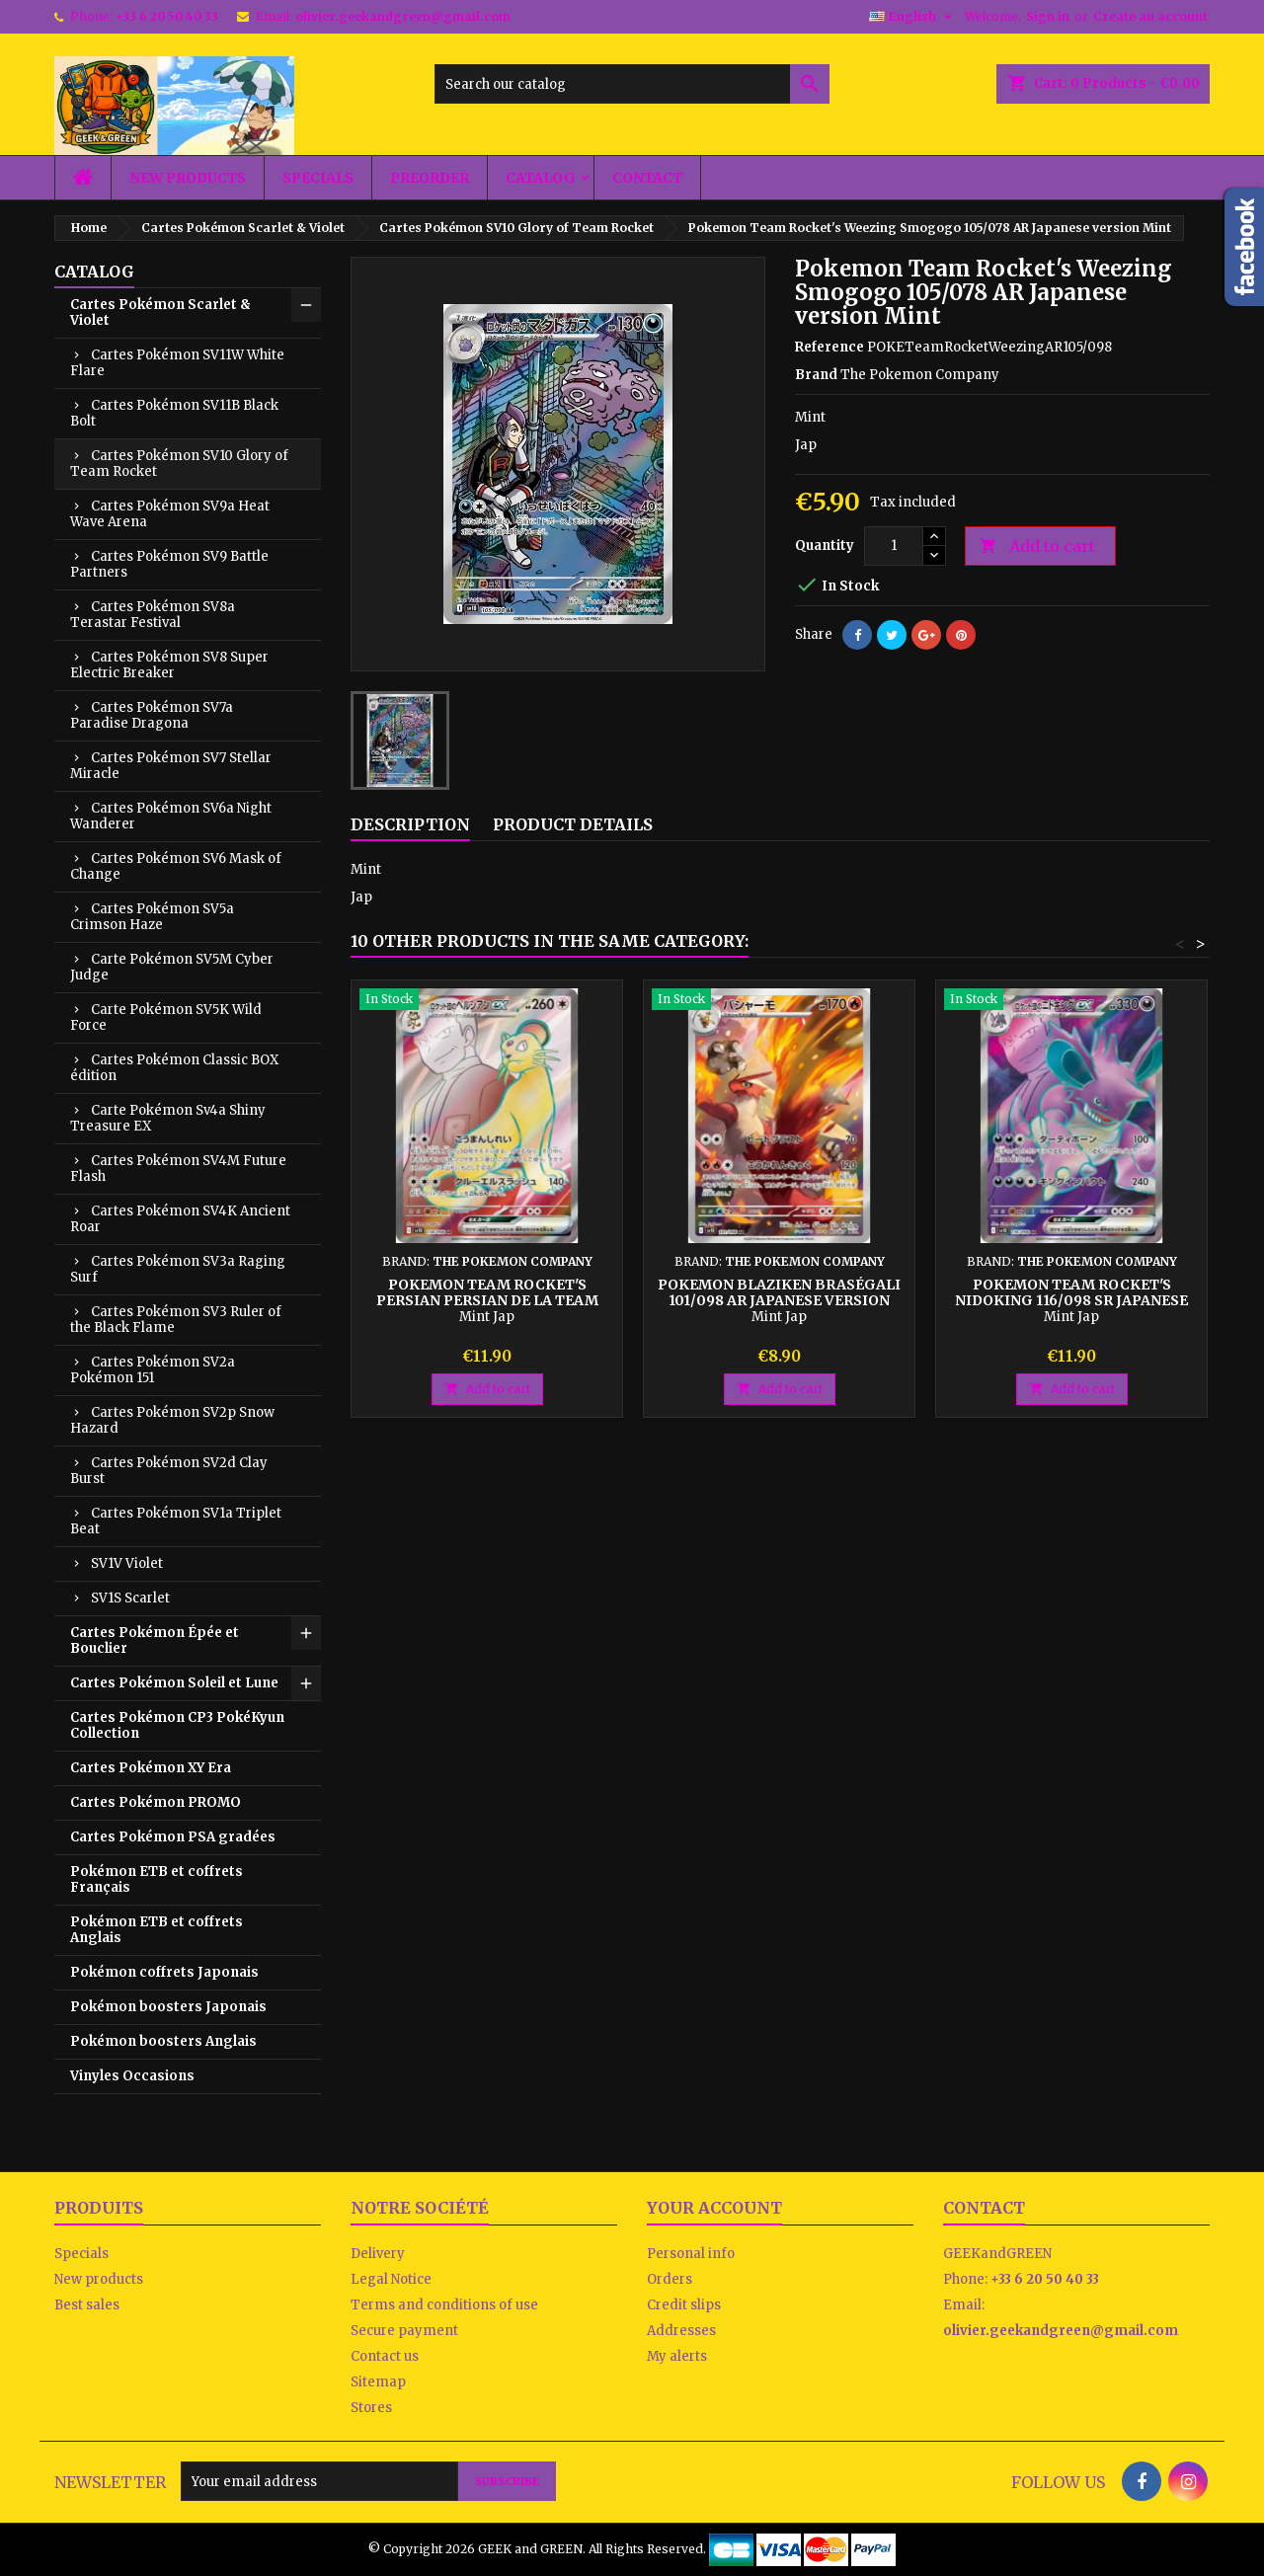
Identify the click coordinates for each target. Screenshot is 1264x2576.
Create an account (1150, 16)
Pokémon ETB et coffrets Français (156, 1879)
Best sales (86, 2305)
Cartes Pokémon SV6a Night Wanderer (171, 816)
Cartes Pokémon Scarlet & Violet (160, 312)
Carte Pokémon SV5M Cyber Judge (172, 967)
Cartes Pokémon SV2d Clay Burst (169, 1470)
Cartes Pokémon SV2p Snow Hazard (172, 1420)
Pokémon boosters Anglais (163, 2041)
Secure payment (404, 2330)
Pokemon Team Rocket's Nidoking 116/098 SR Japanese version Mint (1071, 1300)
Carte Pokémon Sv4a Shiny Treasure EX (168, 1118)
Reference (829, 347)
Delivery (378, 2253)
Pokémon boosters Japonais (168, 2006)
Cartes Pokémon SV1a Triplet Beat (175, 1521)
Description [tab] (410, 824)
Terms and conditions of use (444, 2305)
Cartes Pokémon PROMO (155, 1802)
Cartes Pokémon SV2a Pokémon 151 (152, 1370)
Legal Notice (391, 2279)
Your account (714, 2208)
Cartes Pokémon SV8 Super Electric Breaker (169, 665)
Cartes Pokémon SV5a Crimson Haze (152, 916)
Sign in (1047, 16)
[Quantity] (893, 546)
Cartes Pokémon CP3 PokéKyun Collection (177, 1725)
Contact (647, 178)
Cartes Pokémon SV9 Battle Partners (169, 564)
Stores (371, 2407)
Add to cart (1037, 546)
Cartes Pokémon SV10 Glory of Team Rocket (179, 463)
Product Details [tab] (573, 824)
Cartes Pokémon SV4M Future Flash (178, 1168)
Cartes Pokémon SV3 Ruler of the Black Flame (175, 1319)
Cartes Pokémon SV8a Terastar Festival (152, 614)
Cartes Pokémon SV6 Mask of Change (175, 866)
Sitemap (378, 2382)
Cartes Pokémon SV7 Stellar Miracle (171, 765)
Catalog (541, 178)
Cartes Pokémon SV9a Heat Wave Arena (170, 514)
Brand (816, 374)
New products (187, 178)
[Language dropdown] (913, 17)
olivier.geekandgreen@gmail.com (403, 16)
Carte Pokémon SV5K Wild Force (166, 1017)
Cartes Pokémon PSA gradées (173, 1837)
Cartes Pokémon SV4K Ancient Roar (180, 1219)
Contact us (385, 2356)
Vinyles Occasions (132, 2076)
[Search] (632, 84)
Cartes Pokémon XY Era (150, 1767)
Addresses (681, 2330)
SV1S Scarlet (130, 1598)
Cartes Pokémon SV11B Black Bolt (174, 413)
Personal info (691, 2253)
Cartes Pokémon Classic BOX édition (174, 1068)
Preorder (429, 178)
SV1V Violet (127, 1563)
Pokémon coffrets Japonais (164, 1972)
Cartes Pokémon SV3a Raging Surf (177, 1269)
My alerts (677, 2356)
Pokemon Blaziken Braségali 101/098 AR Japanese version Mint (779, 1300)
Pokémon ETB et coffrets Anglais (156, 1929)
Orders (669, 2279)
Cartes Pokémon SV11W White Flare (177, 363)
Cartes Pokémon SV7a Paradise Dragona (151, 715)
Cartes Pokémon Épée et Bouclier (154, 1640)
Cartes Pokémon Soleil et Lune (174, 1683)
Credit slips (684, 2305)
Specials (318, 178)
